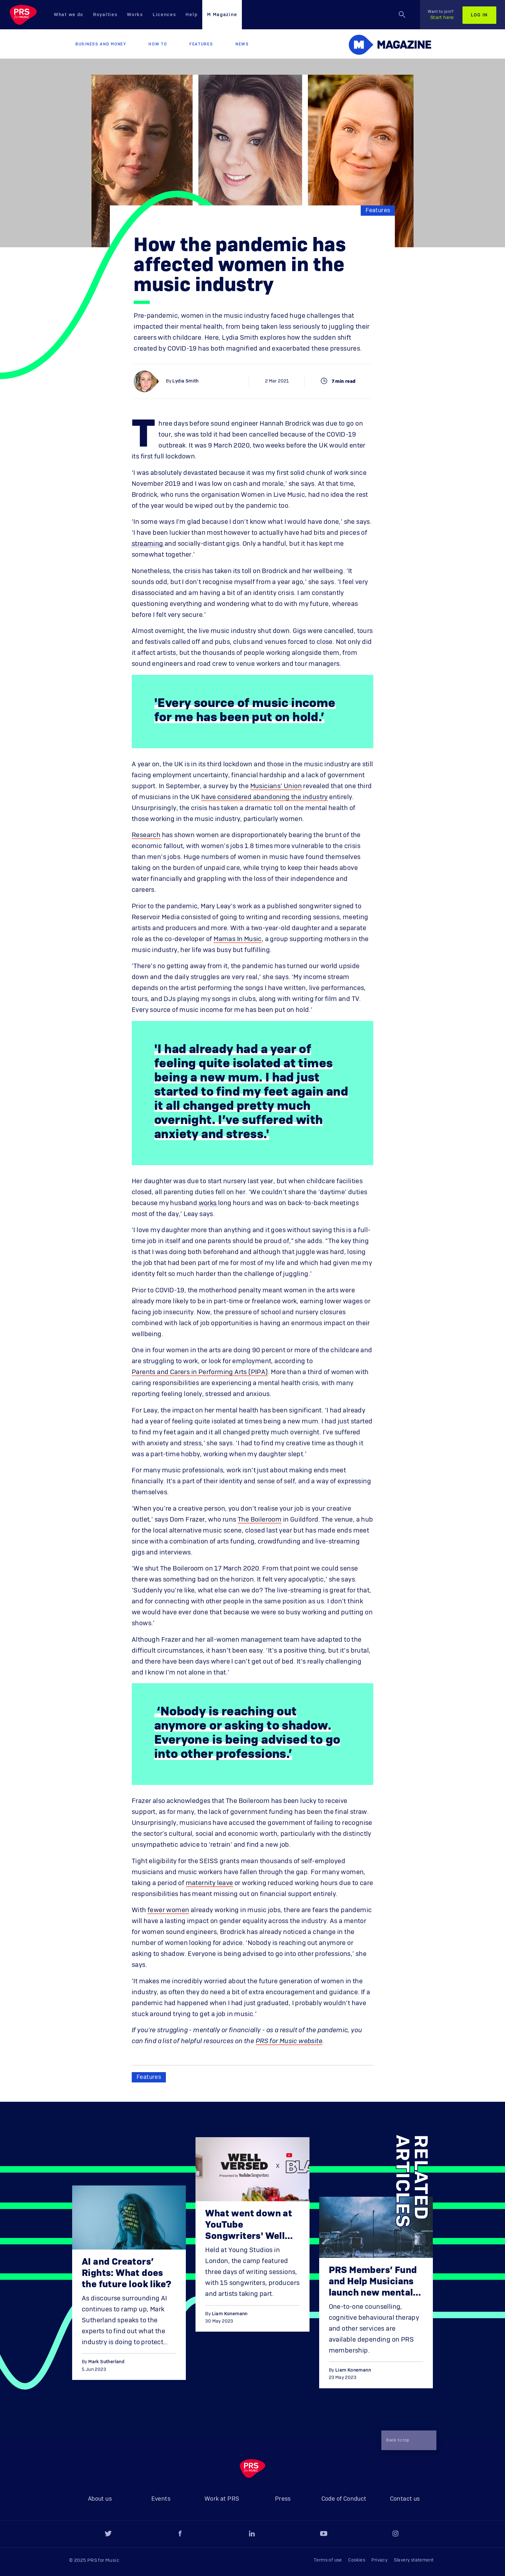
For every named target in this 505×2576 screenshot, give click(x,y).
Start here (441, 15)
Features (201, 44)
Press (283, 2499)
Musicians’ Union (276, 786)
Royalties (105, 15)
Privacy (379, 2560)
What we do (68, 15)
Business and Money (100, 44)
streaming (147, 544)
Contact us (405, 2499)
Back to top (406, 2440)
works (208, 1203)
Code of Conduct (344, 2499)
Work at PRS (222, 2499)
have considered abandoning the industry (264, 797)
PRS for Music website (289, 2041)
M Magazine (222, 15)
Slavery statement (414, 2560)
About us (100, 2499)
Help (191, 15)
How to (157, 44)
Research (146, 835)
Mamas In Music (238, 939)
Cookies (356, 2560)
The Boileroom (259, 1519)
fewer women (168, 1910)
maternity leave (209, 1883)
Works (135, 15)
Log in (479, 15)
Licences (164, 15)
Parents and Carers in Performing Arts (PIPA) (200, 1372)
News (242, 44)
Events (160, 2499)
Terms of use (328, 2560)
